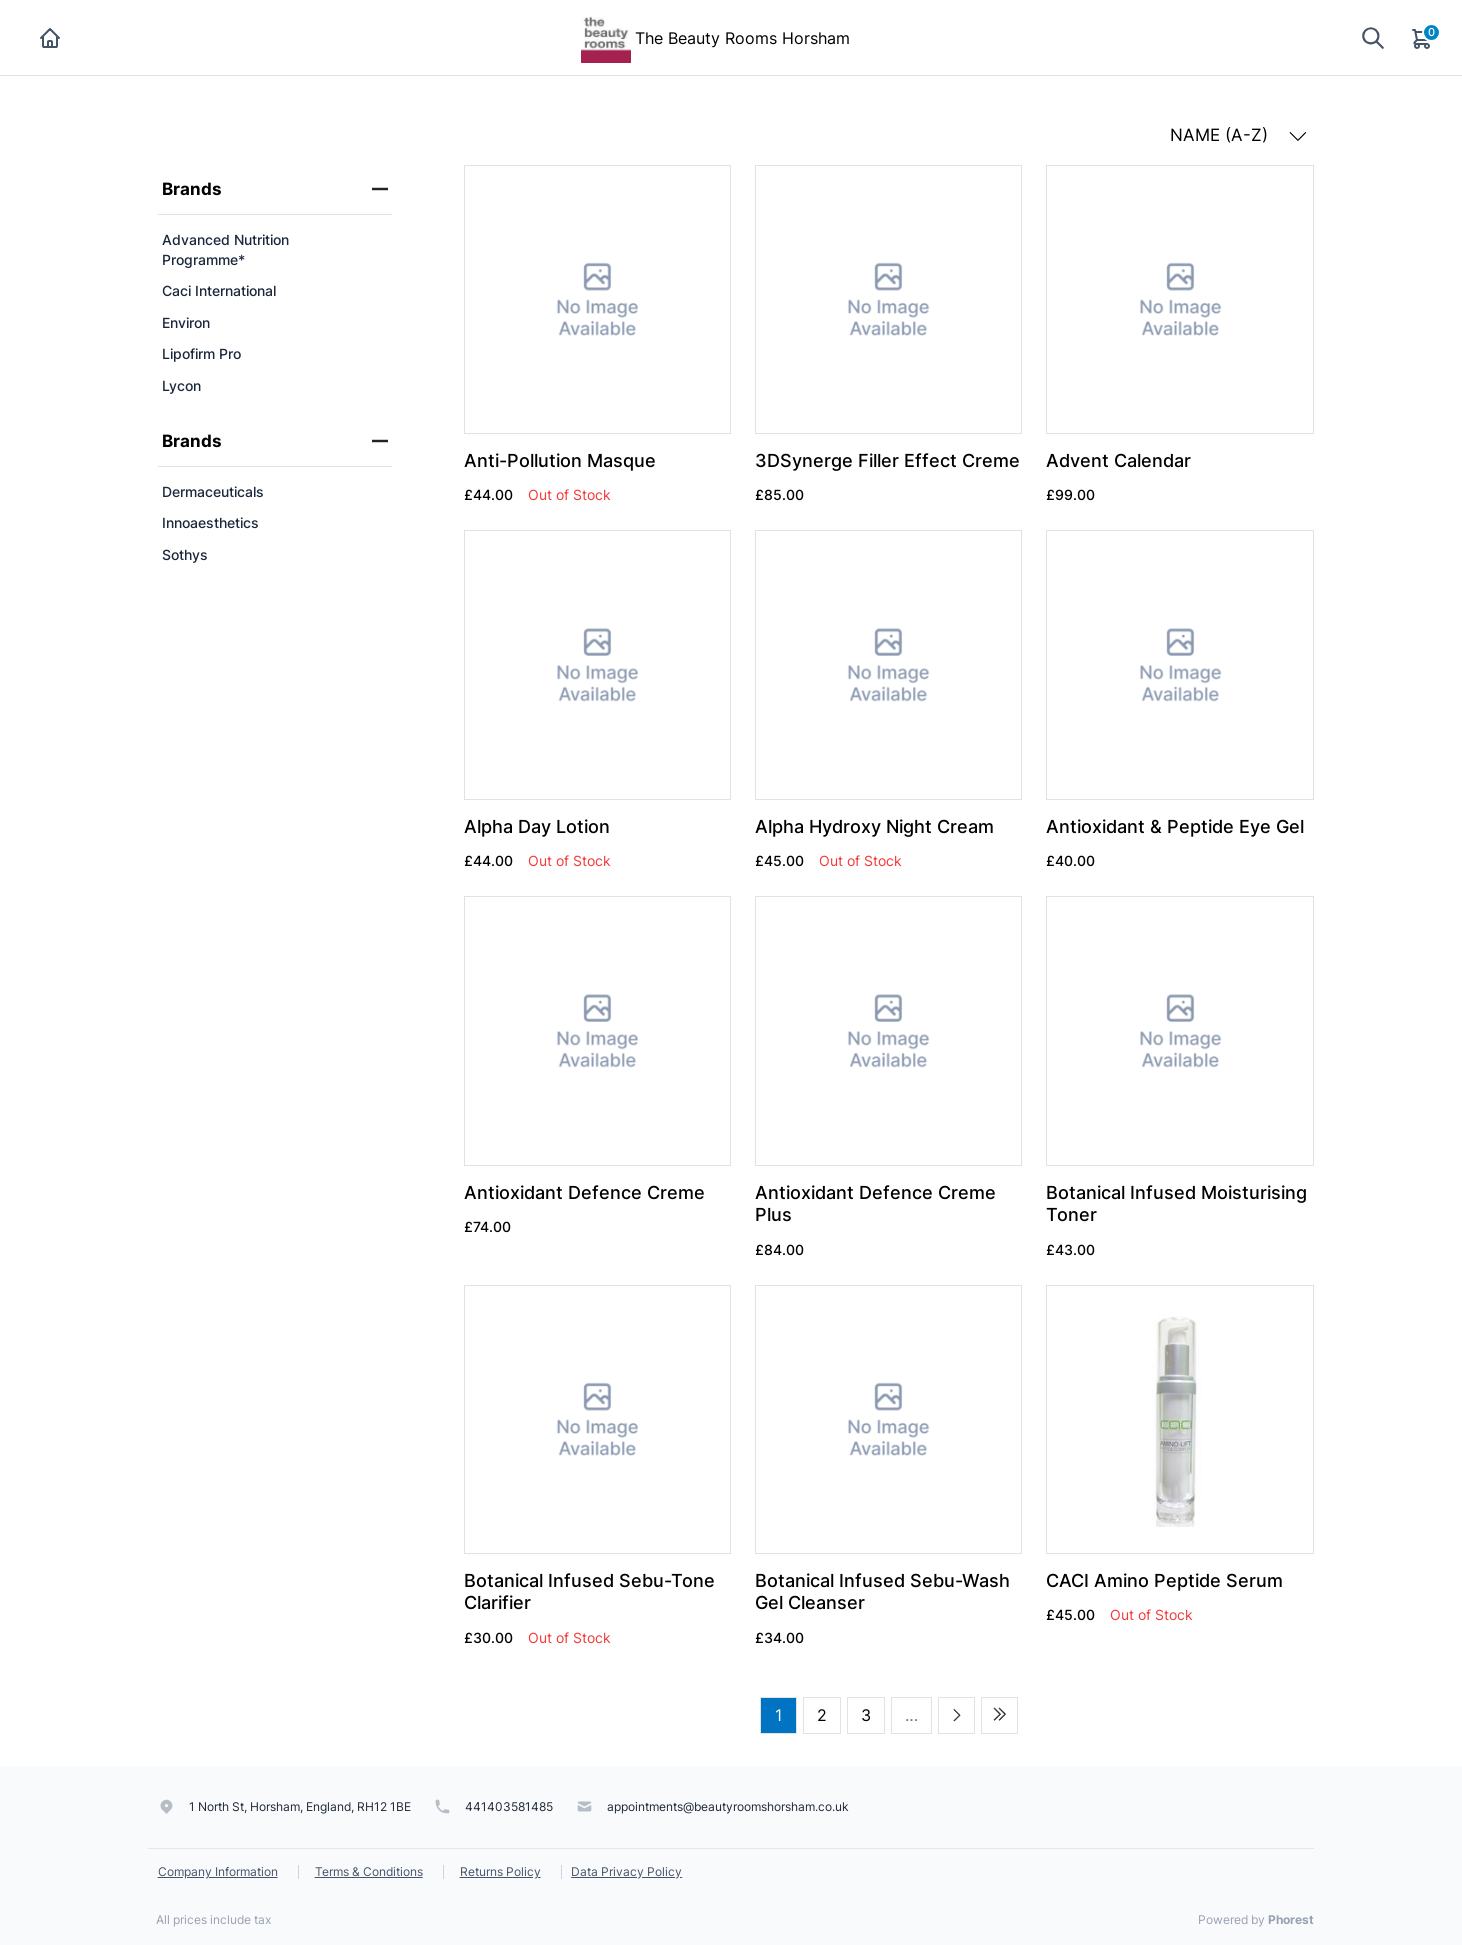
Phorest (1291, 1919)
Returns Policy (500, 1871)
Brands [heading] (275, 189)
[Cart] (1423, 38)
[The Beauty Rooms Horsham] (606, 36)
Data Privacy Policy (626, 1871)
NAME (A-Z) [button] (1238, 135)
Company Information (218, 1871)
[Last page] (999, 1715)
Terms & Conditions (369, 1871)
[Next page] (956, 1715)
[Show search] (1373, 37)
